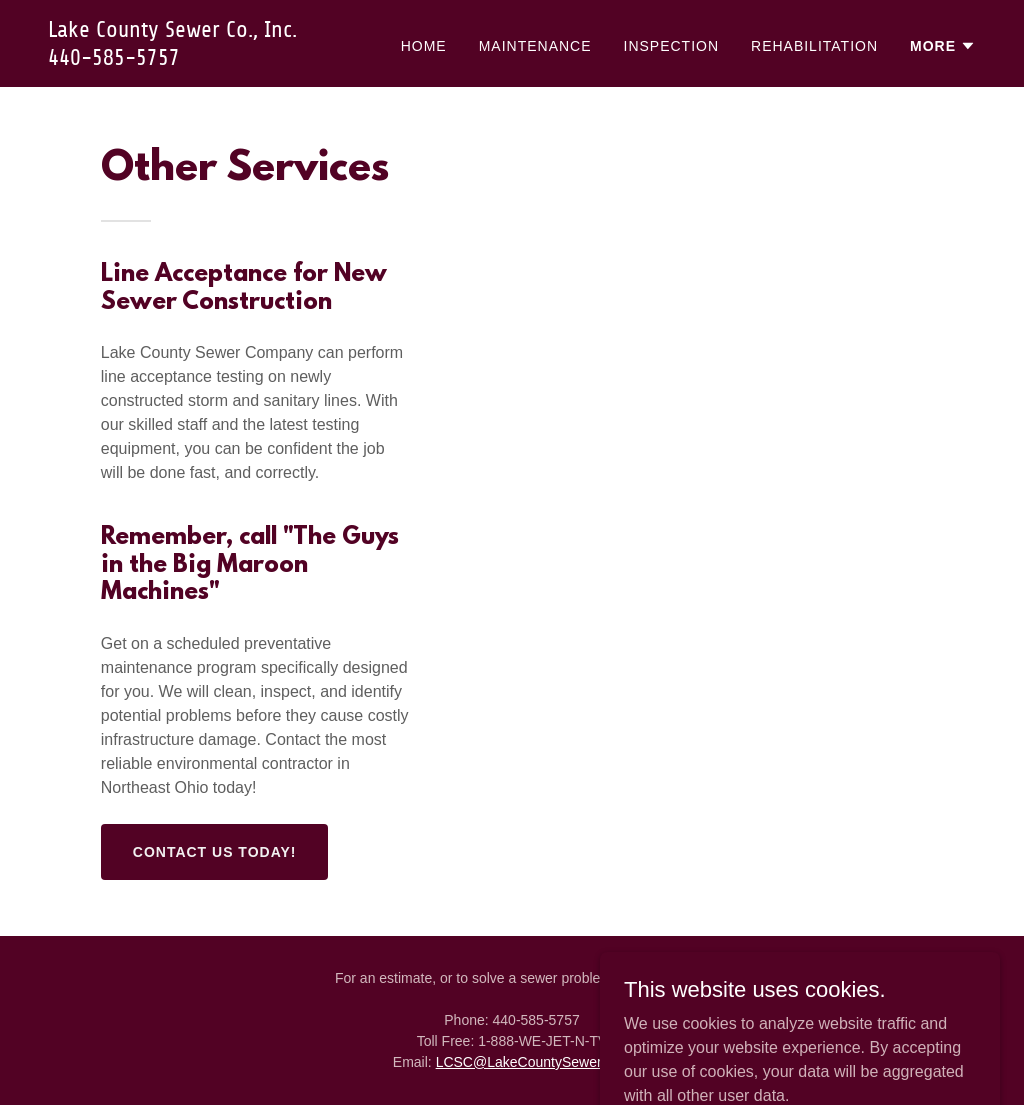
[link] (210, 59)
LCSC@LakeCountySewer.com (534, 1062)
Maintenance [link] (535, 46)
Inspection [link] (672, 46)
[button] (943, 46)
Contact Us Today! (215, 852)
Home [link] (424, 46)
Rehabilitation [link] (814, 46)
